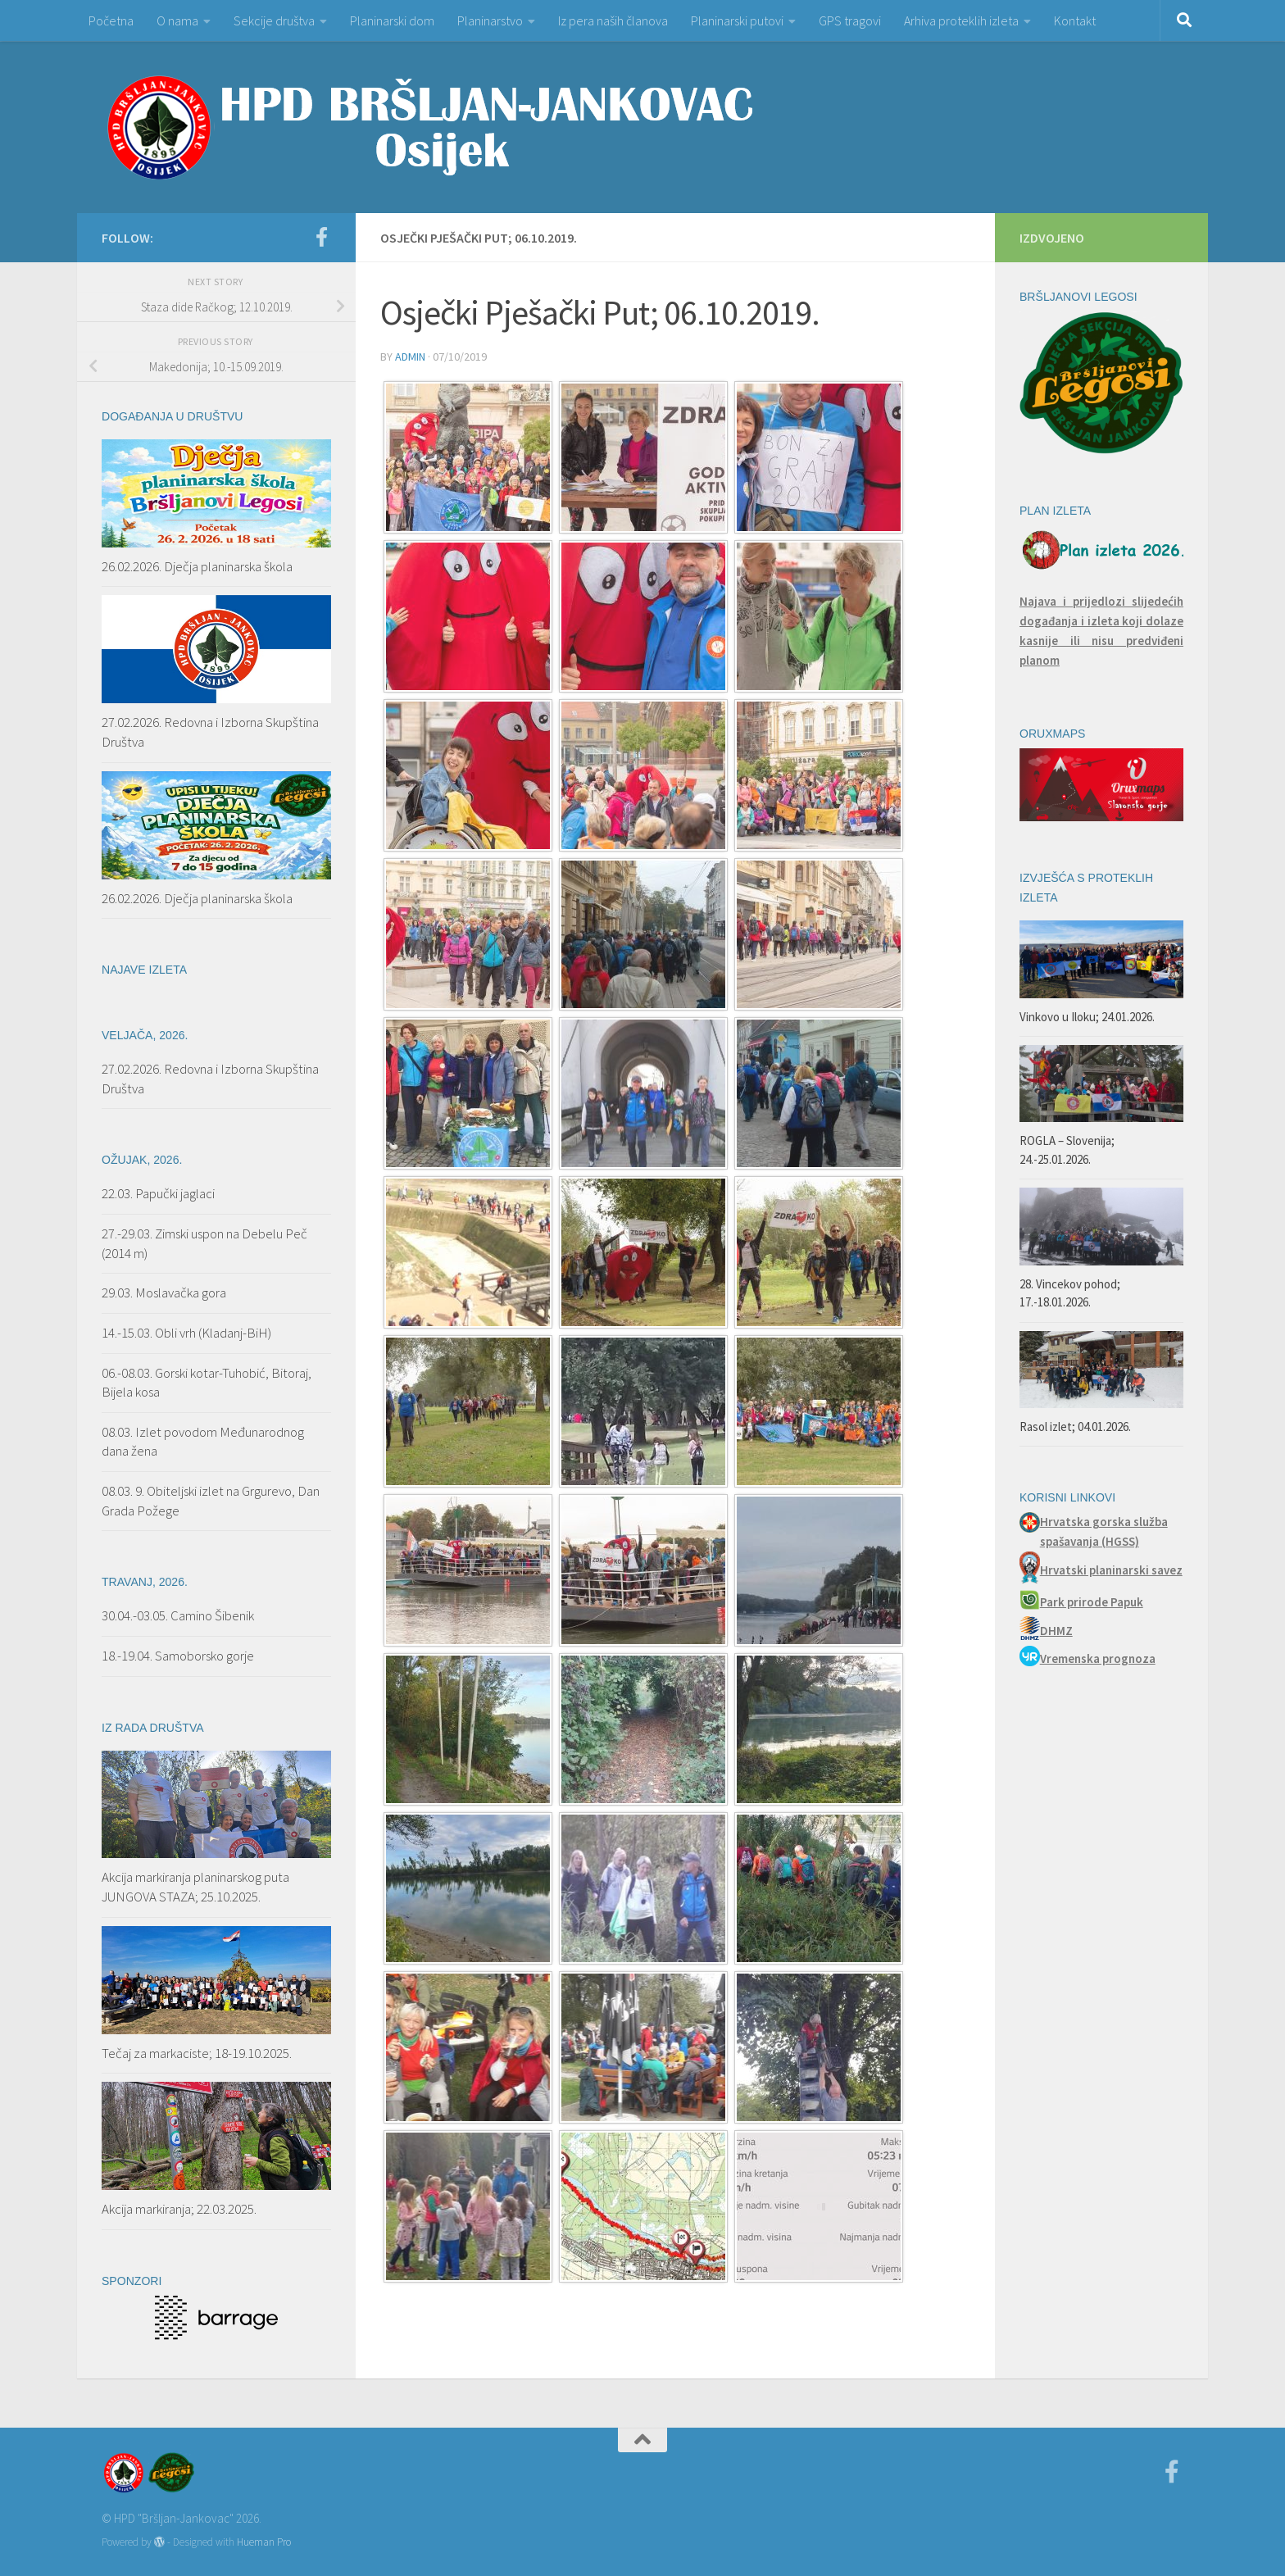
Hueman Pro (264, 2542)
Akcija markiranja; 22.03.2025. (179, 2209)
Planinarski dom (392, 20)
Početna (111, 20)
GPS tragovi (850, 20)
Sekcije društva (274, 20)
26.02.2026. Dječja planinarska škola (197, 566)
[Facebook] (321, 237)
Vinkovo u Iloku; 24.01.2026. (1087, 1016)
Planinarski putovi (737, 20)
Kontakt (1075, 20)
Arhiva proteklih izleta (961, 20)
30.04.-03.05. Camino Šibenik (178, 1615)
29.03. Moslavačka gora (164, 1292)
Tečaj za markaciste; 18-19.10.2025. (197, 2053)
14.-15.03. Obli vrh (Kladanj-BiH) (186, 1333)
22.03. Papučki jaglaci (158, 1193)
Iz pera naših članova (613, 20)
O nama (177, 20)
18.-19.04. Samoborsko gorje (178, 1656)
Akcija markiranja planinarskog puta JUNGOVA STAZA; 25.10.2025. (195, 1887)
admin (410, 356)
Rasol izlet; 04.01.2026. (1075, 1426)
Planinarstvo (490, 20)
